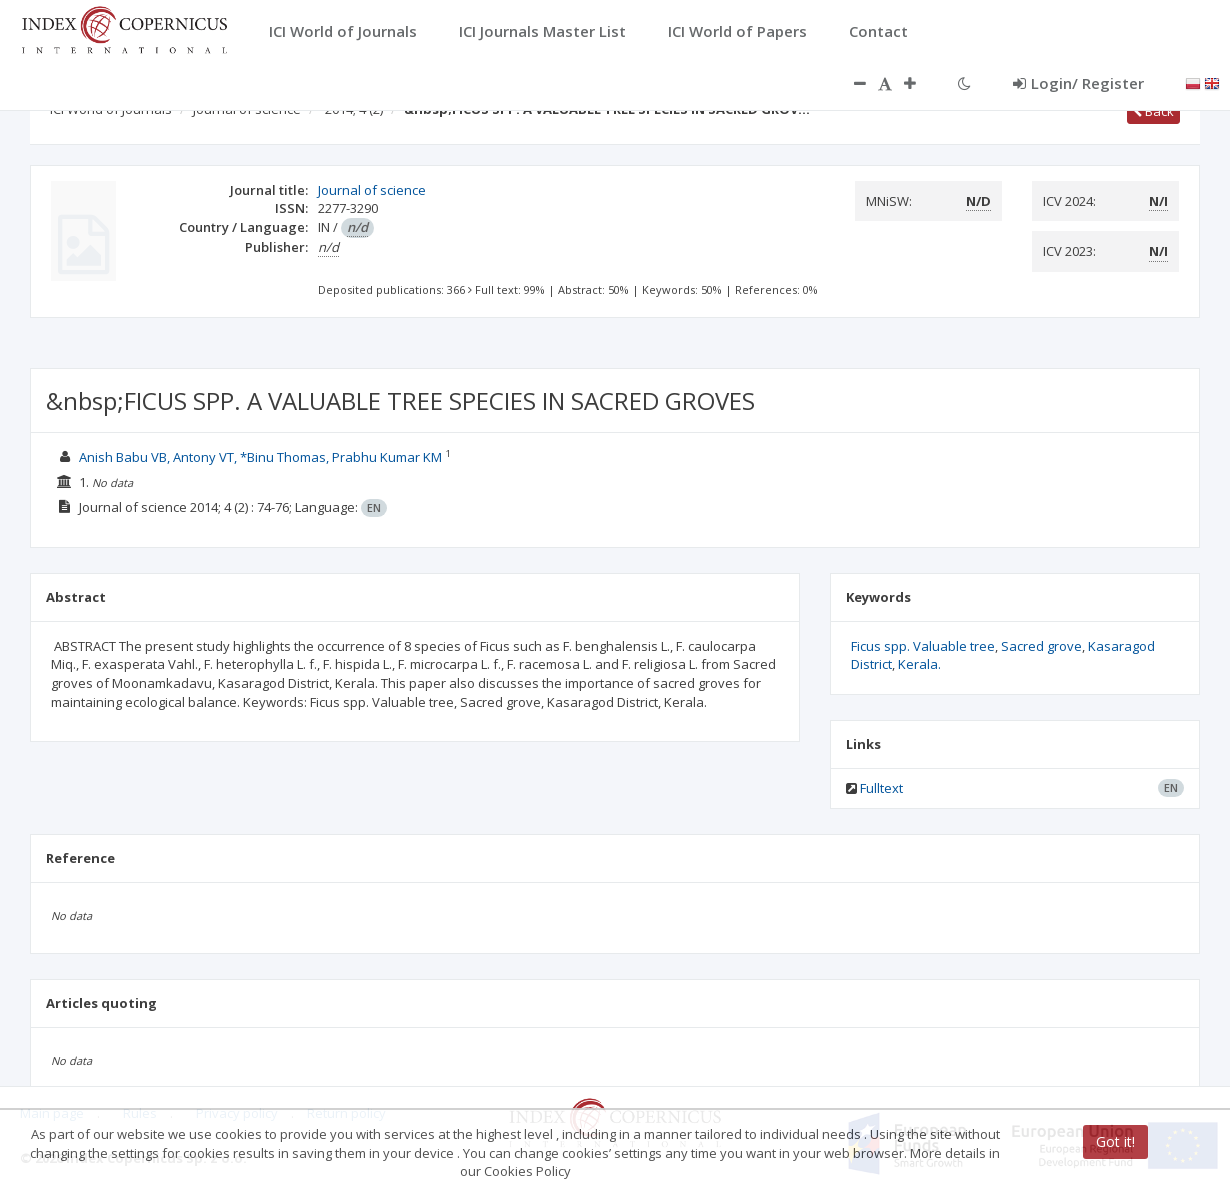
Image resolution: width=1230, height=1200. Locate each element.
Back (1153, 111)
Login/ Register (1078, 83)
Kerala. (919, 664)
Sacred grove (1041, 646)
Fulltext (881, 788)
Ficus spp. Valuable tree (923, 646)
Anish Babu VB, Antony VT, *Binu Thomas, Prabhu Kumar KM (262, 457)
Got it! (1115, 1141)
